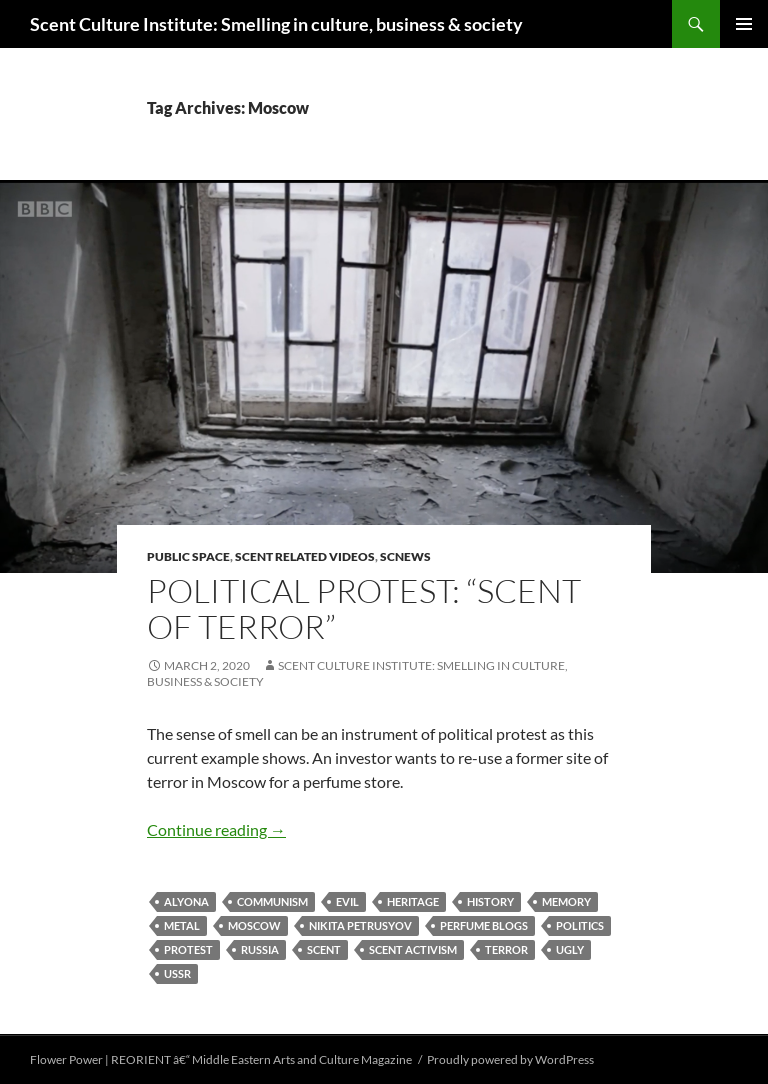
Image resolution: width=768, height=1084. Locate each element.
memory (566, 901)
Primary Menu (744, 24)
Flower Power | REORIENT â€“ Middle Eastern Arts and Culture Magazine (221, 1059)
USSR (177, 973)
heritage (413, 901)
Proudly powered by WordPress (510, 1059)
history (490, 901)
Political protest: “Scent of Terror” (364, 608)
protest (188, 949)
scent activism (413, 949)
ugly (570, 949)
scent (324, 949)
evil (347, 901)
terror (506, 949)
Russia (260, 949)
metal (182, 925)
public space (188, 556)
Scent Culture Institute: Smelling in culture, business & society (276, 24)
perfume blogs (484, 925)
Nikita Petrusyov (360, 925)
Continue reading (216, 829)
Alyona (186, 901)
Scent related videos (305, 556)
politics (580, 925)
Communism (272, 901)
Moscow (254, 925)
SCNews (405, 556)
